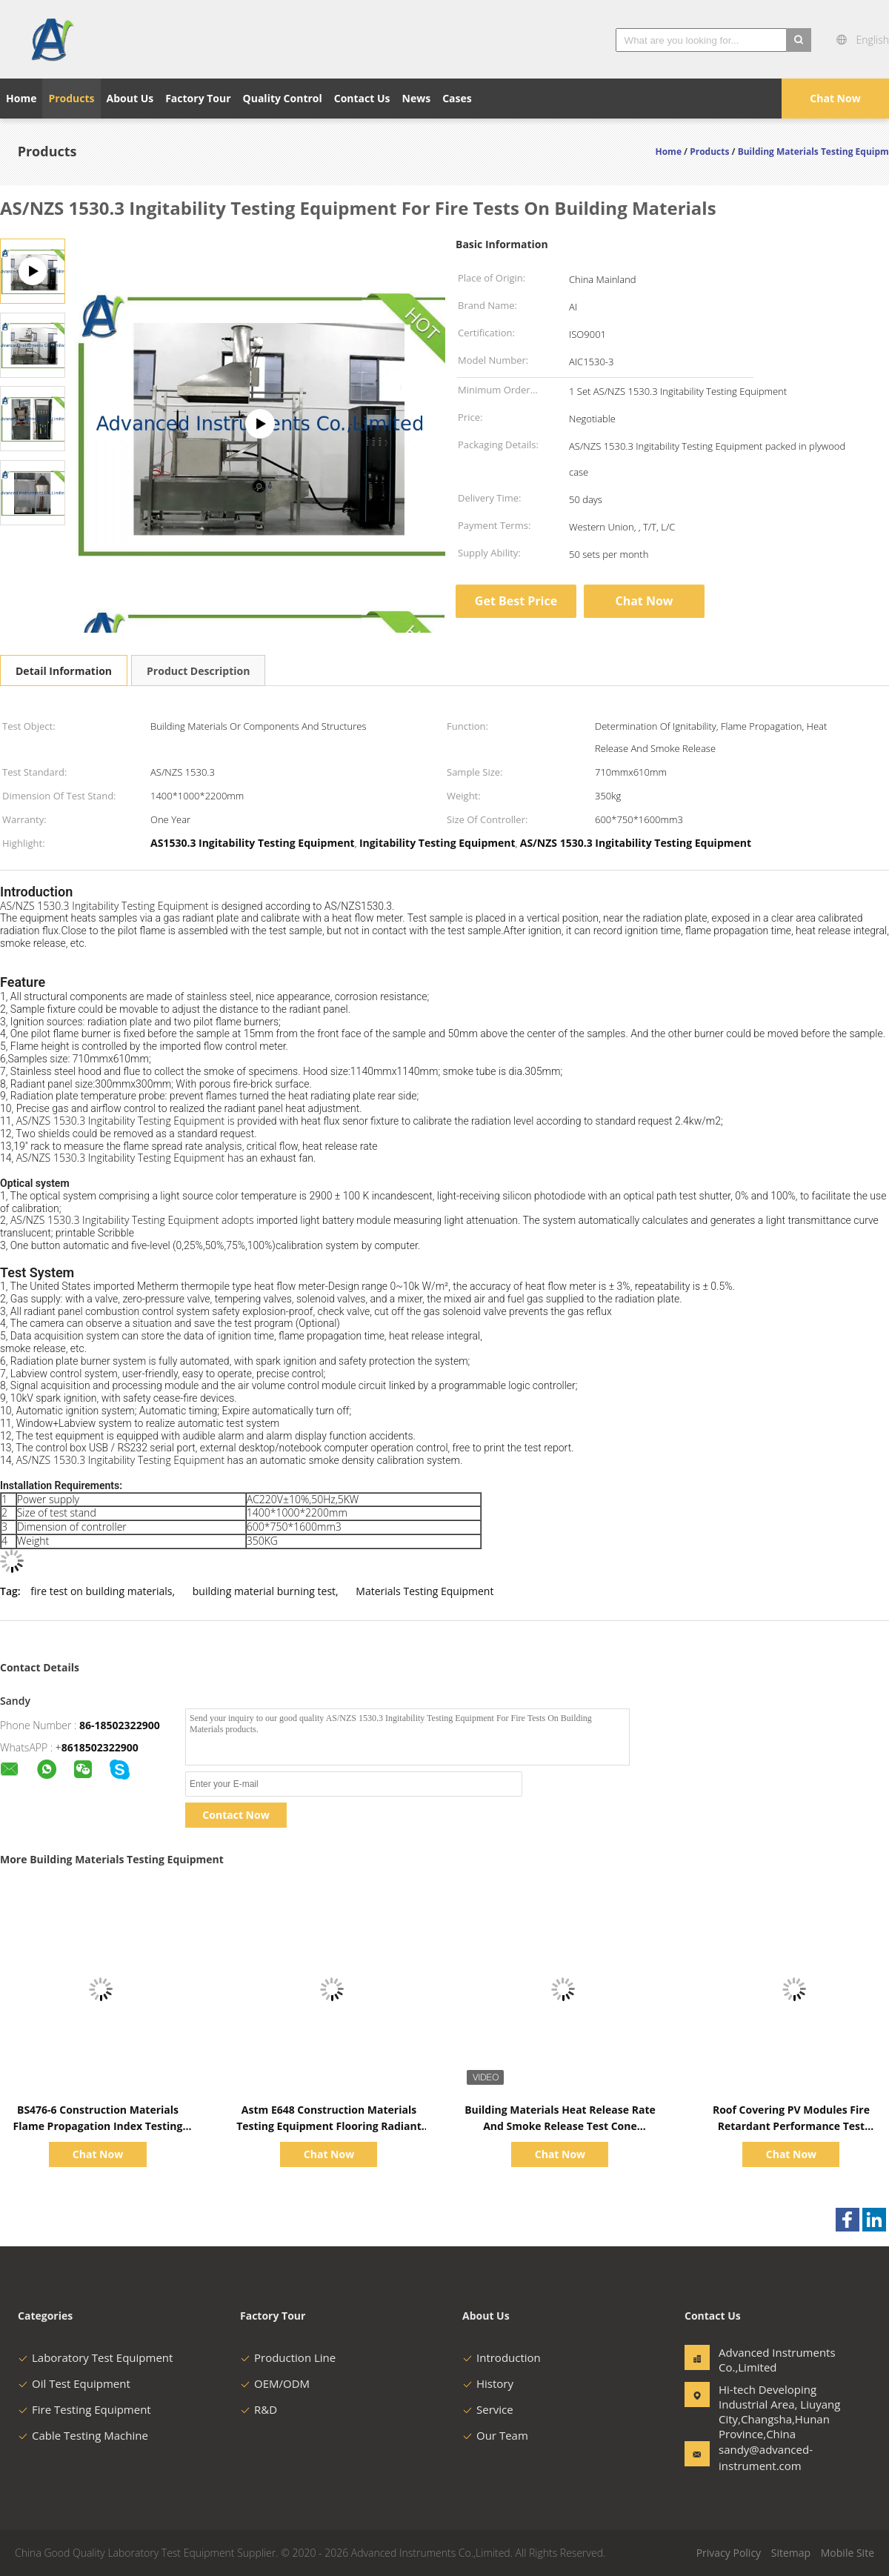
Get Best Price (516, 601)
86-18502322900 (119, 1725)
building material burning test (264, 1591)
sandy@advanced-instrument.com (765, 2457)
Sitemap (790, 2553)
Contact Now (235, 1815)
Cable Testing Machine (83, 2435)
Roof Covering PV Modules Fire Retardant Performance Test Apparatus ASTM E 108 (791, 2126)
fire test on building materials (101, 1591)
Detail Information (64, 671)
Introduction (501, 2357)
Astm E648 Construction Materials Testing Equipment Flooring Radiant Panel (329, 2126)
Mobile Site (847, 2553)
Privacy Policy (728, 2553)
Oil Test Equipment (74, 2383)
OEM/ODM (275, 2383)
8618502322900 (100, 1747)
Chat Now (835, 98)
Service (487, 2409)
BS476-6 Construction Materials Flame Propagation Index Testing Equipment (98, 2126)
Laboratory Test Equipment (95, 2357)
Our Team (495, 2435)
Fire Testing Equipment (84, 2409)
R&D (258, 2409)
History (487, 2383)
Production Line (288, 2357)
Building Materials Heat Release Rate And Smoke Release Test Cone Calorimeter (560, 2126)
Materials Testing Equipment (424, 1591)
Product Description (198, 671)
